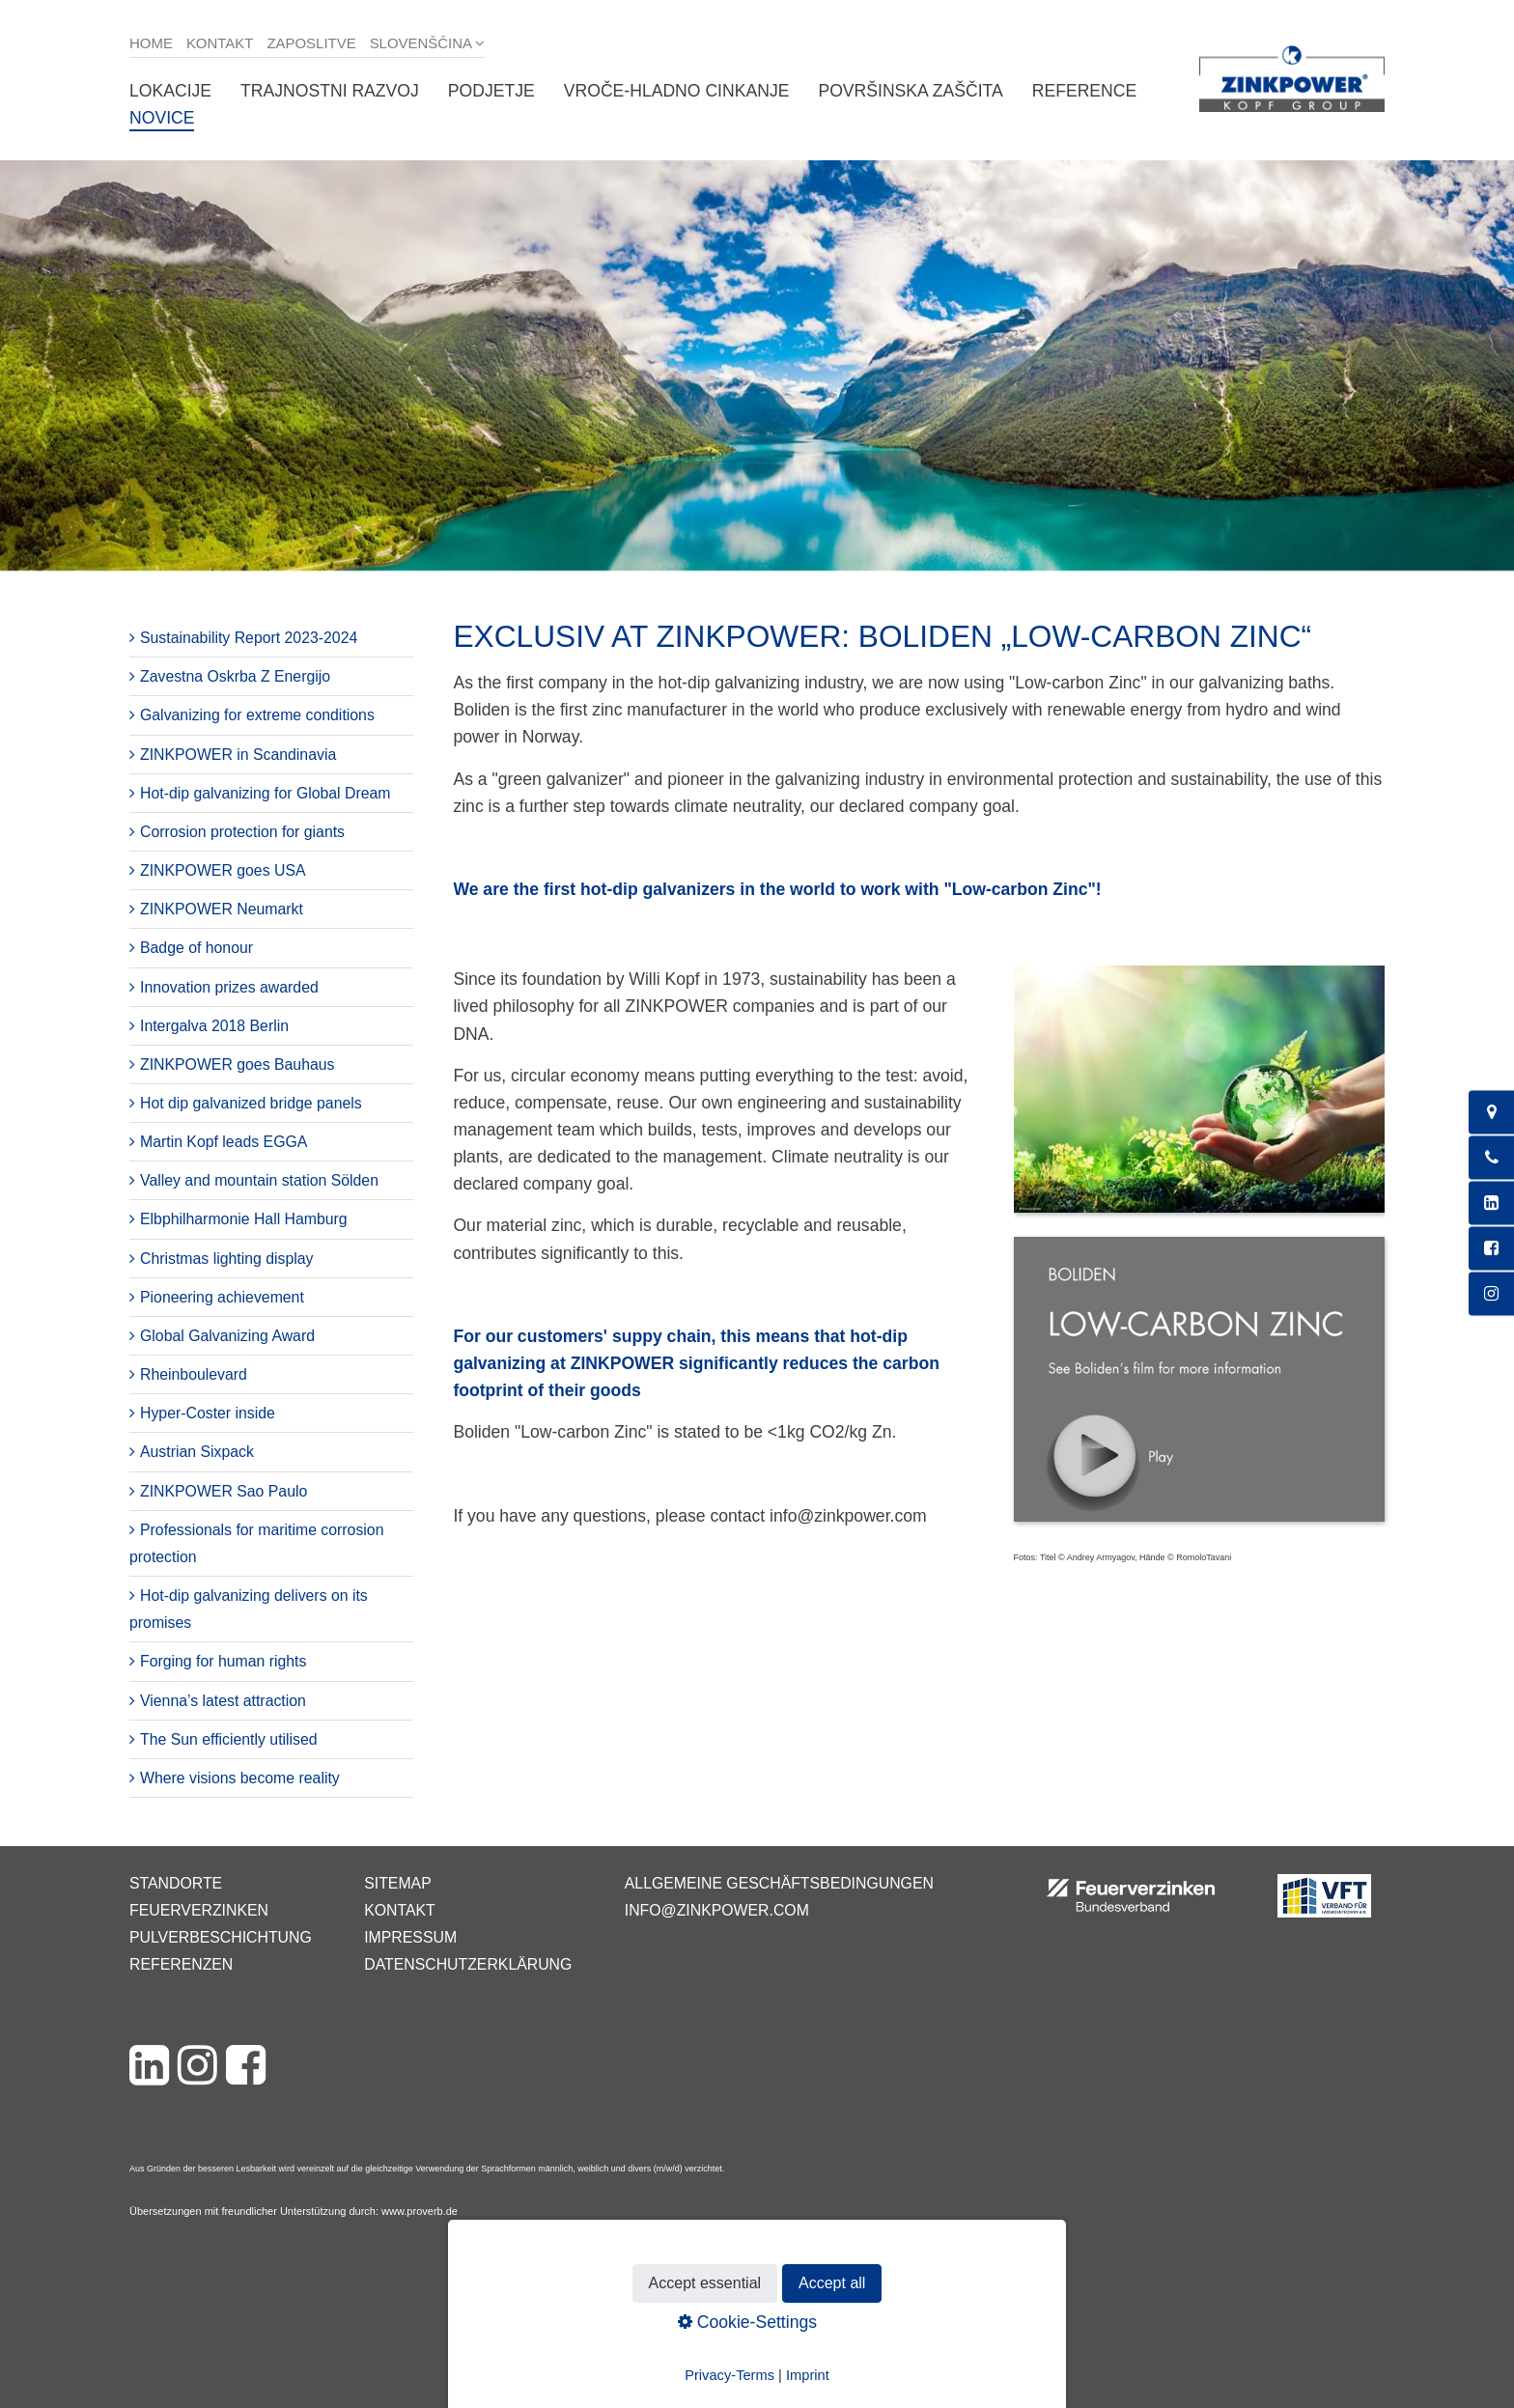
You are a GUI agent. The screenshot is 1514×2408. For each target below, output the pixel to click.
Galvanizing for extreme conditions (257, 715)
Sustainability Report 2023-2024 (248, 638)
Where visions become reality (240, 1778)
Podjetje (491, 90)
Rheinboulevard (193, 1374)
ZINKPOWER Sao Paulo (223, 1491)
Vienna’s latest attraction (223, 1701)
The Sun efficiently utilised (229, 1739)
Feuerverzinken (198, 1910)
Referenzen (181, 1964)
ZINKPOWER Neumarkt (221, 909)
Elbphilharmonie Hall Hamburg (244, 1219)
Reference (1084, 90)
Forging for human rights (223, 1661)
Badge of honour (196, 947)
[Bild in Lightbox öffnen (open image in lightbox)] (1199, 1099)
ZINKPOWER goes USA (223, 870)
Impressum (410, 1937)
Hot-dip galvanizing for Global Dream (265, 793)
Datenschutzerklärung (468, 1964)
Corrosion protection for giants (242, 832)
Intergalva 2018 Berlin (214, 1026)
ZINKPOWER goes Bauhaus (237, 1064)
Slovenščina (421, 43)
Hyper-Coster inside (207, 1413)
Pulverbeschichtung (220, 1937)
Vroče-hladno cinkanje (677, 90)
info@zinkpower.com (717, 1910)
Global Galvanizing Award (227, 1336)
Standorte (175, 1883)
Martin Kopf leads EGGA (223, 1142)
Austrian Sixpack (197, 1451)
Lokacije (170, 90)
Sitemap (397, 1883)
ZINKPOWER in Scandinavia (238, 754)
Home (151, 43)
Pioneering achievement (222, 1297)
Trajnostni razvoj (329, 90)
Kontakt (220, 43)
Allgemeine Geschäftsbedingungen (779, 1883)
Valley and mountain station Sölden (259, 1180)
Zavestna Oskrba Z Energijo (235, 676)
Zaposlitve (310, 43)
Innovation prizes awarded (229, 987)
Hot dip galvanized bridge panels (251, 1103)
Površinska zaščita (910, 90)
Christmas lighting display (226, 1258)
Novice (161, 117)
